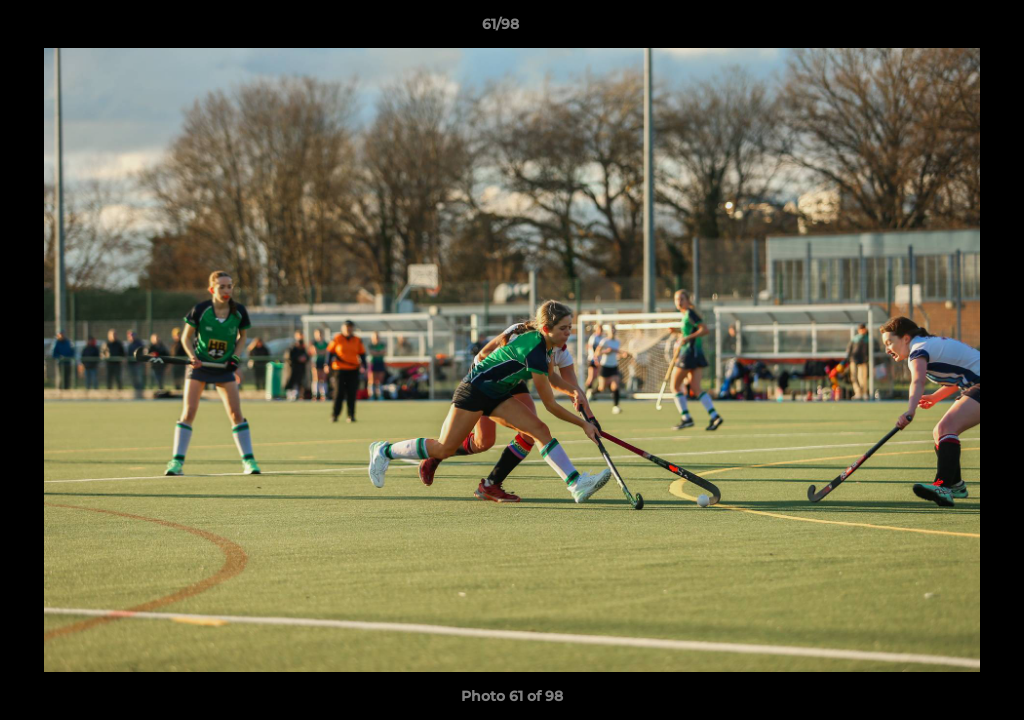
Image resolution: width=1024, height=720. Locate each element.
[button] (940, 29)
